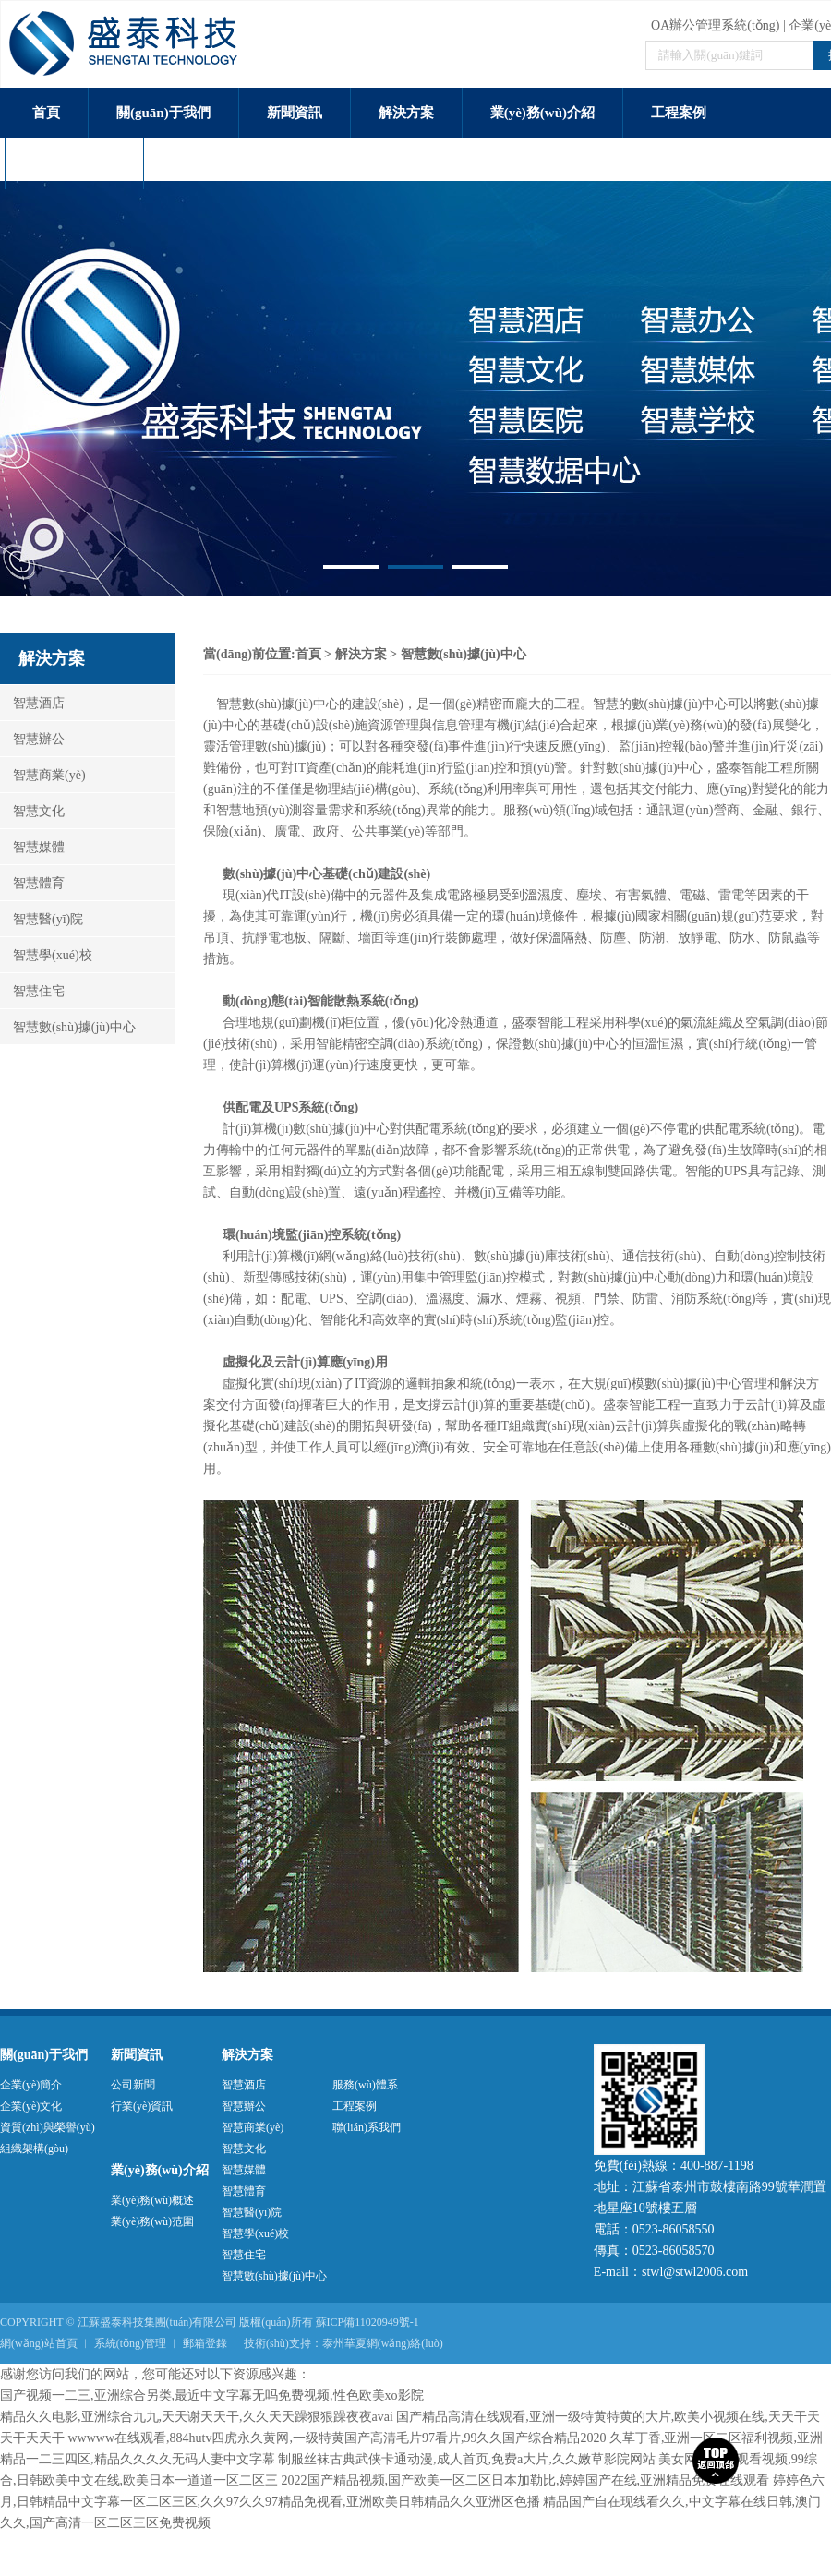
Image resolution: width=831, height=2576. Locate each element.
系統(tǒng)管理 (130, 2343)
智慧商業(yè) (43, 775)
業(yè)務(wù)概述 (152, 2200)
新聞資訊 (294, 112)
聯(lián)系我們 (215, 163)
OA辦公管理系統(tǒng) (715, 25)
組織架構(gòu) (34, 2148)
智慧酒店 (32, 703)
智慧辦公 (32, 739)
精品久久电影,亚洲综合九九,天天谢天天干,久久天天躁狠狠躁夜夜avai (196, 2417)
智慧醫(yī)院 (41, 919)
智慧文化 (32, 811)
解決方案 (406, 112)
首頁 (46, 112)
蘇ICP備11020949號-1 (367, 2322)
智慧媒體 (32, 847)
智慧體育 (32, 883)
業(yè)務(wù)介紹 (542, 112)
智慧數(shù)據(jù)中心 (68, 1027)
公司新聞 (133, 2084)
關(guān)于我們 (163, 112)
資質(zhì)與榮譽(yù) (47, 2127)
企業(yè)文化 (31, 2106)
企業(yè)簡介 (31, 2084)
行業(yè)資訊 (142, 2106)
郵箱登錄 (205, 2343)
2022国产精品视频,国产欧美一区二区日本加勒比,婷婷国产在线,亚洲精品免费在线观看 (526, 2480)
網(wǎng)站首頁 (39, 2343)
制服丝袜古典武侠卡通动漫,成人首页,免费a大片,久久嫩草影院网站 (467, 2459)
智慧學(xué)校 (46, 955)
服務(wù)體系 (74, 163)
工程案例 (678, 112)
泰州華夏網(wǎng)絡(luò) (382, 2343)
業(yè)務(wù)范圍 (152, 2221)
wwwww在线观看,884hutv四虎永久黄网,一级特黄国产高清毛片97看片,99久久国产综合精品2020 (337, 2438)
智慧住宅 (32, 991)
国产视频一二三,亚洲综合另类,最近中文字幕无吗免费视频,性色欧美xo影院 (212, 2395)
